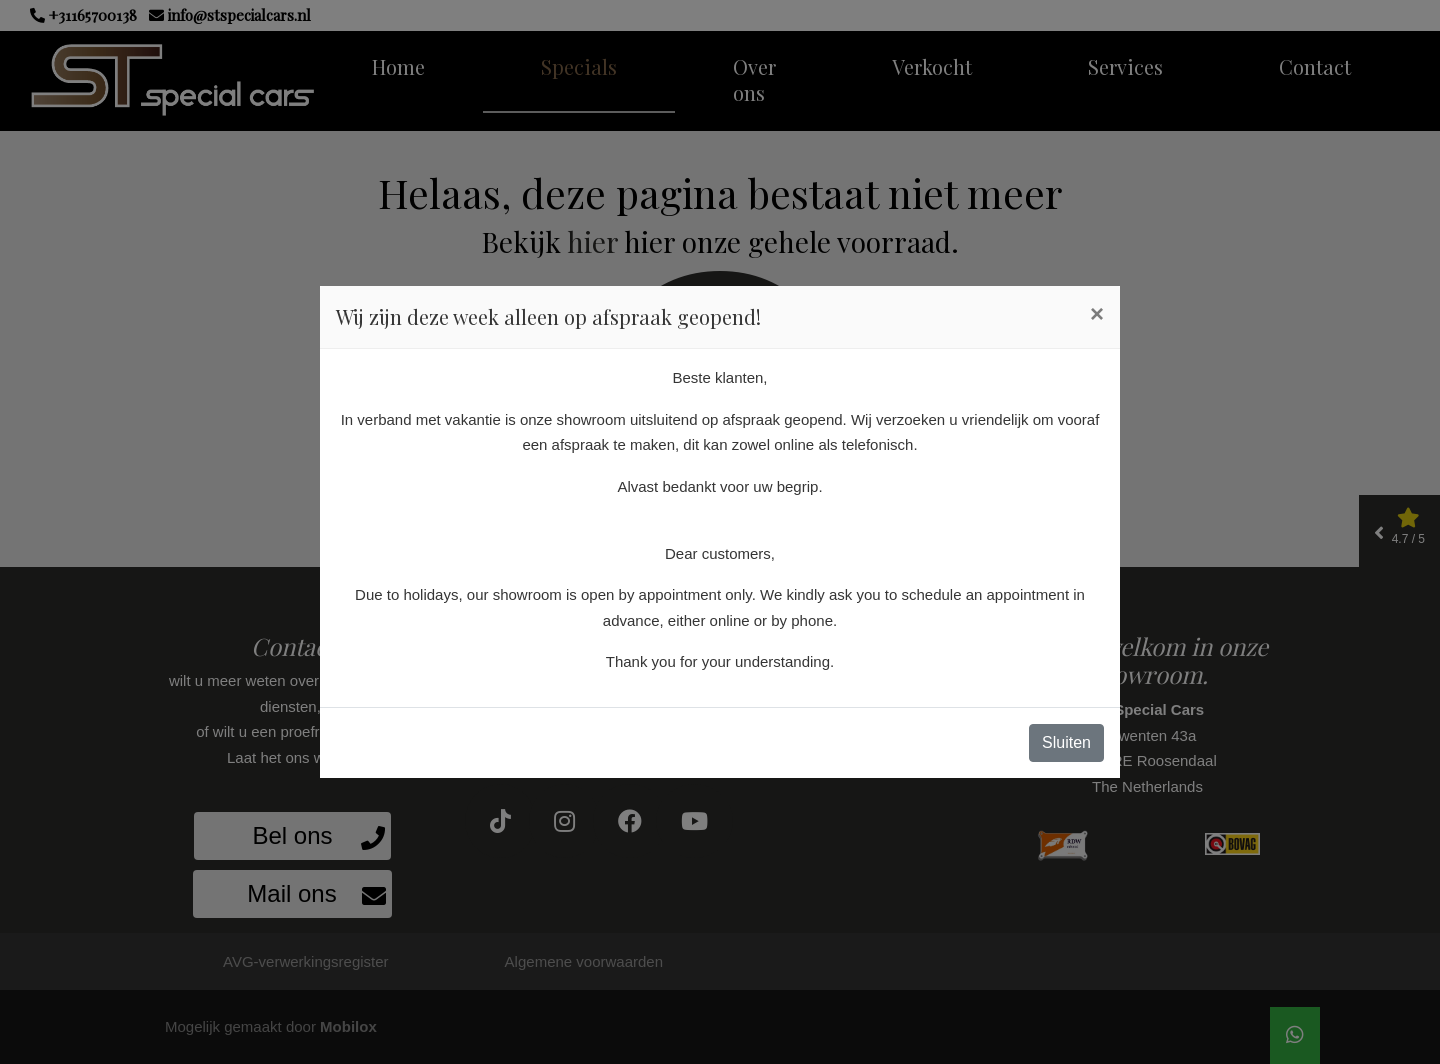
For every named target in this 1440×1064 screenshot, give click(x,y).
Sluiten (1066, 742)
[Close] (1097, 314)
